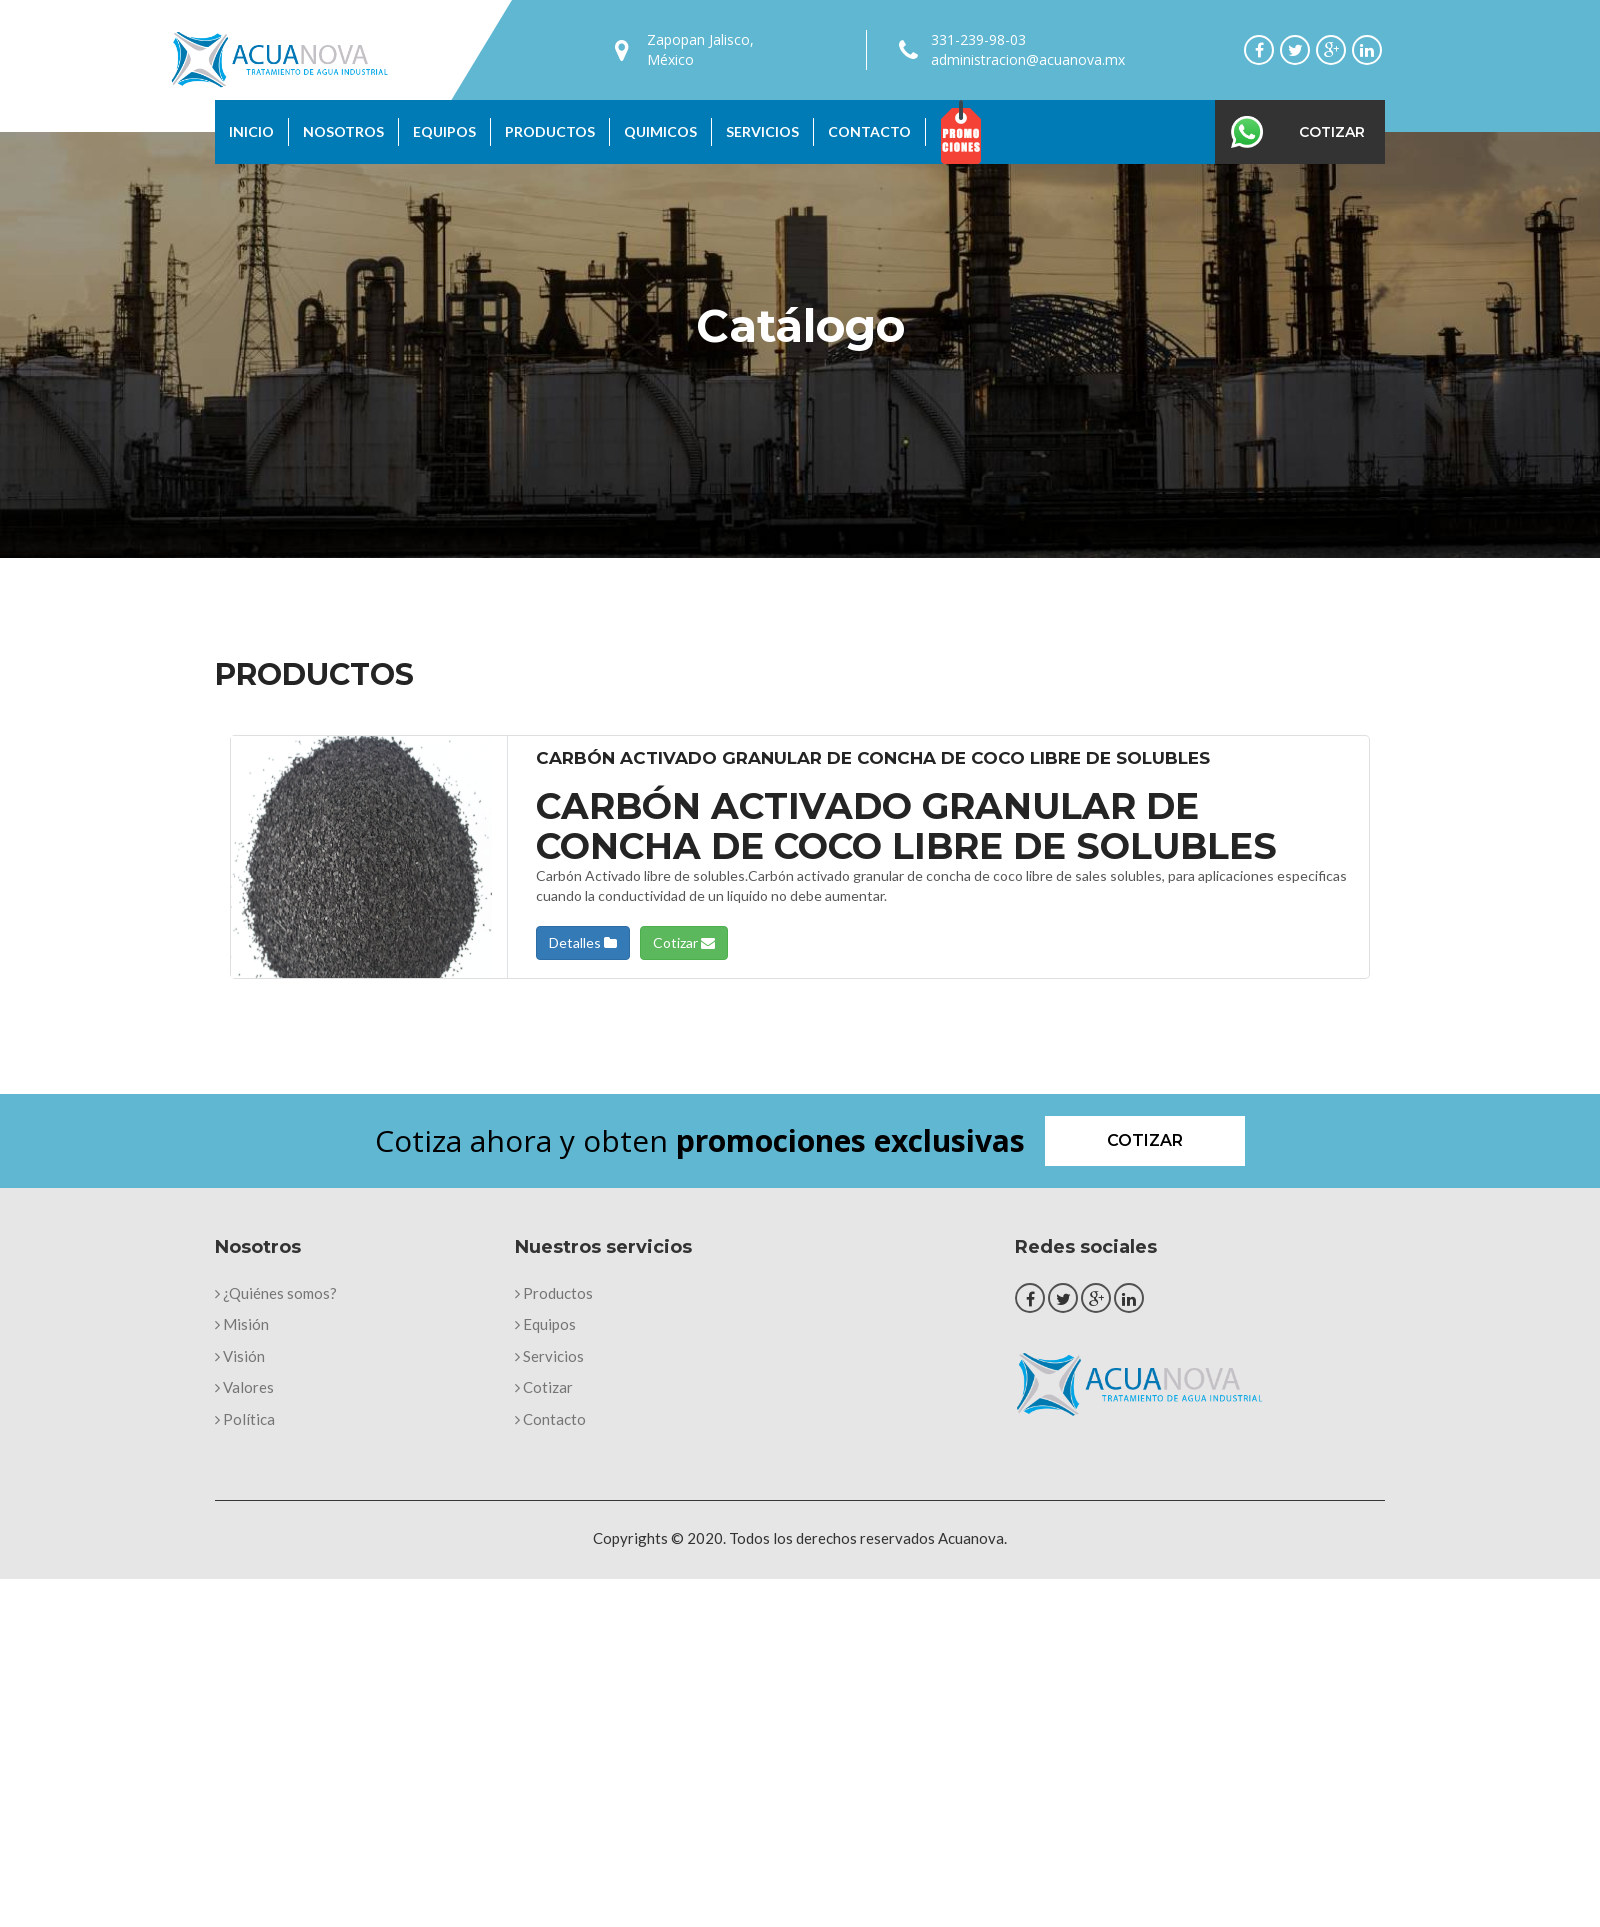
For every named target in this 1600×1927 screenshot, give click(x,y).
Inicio (251, 131)
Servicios (762, 131)
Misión (242, 1324)
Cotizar (1332, 132)
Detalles (583, 942)
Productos (550, 131)
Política (245, 1419)
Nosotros (343, 131)
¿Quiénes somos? (276, 1293)
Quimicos (660, 131)
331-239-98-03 (978, 39)
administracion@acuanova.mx (1028, 59)
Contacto (869, 131)
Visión (240, 1356)
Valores (244, 1387)
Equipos (444, 131)
